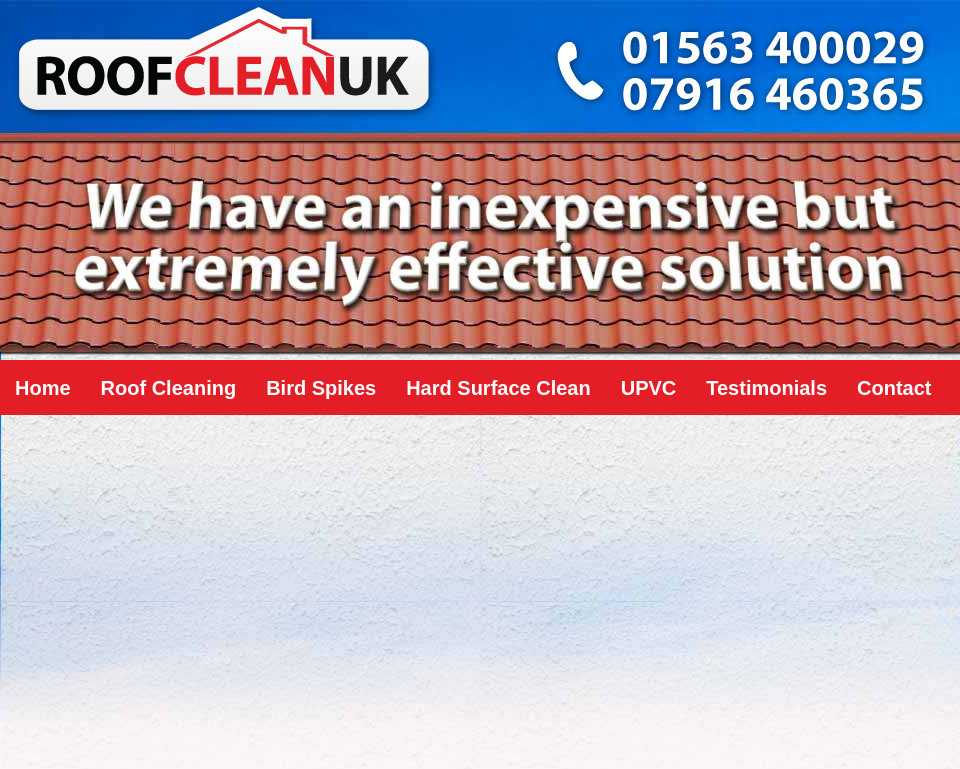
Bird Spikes (321, 388)
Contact (894, 388)
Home (43, 388)
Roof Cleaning (169, 388)
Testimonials (766, 388)
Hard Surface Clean (498, 388)
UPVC (649, 388)
